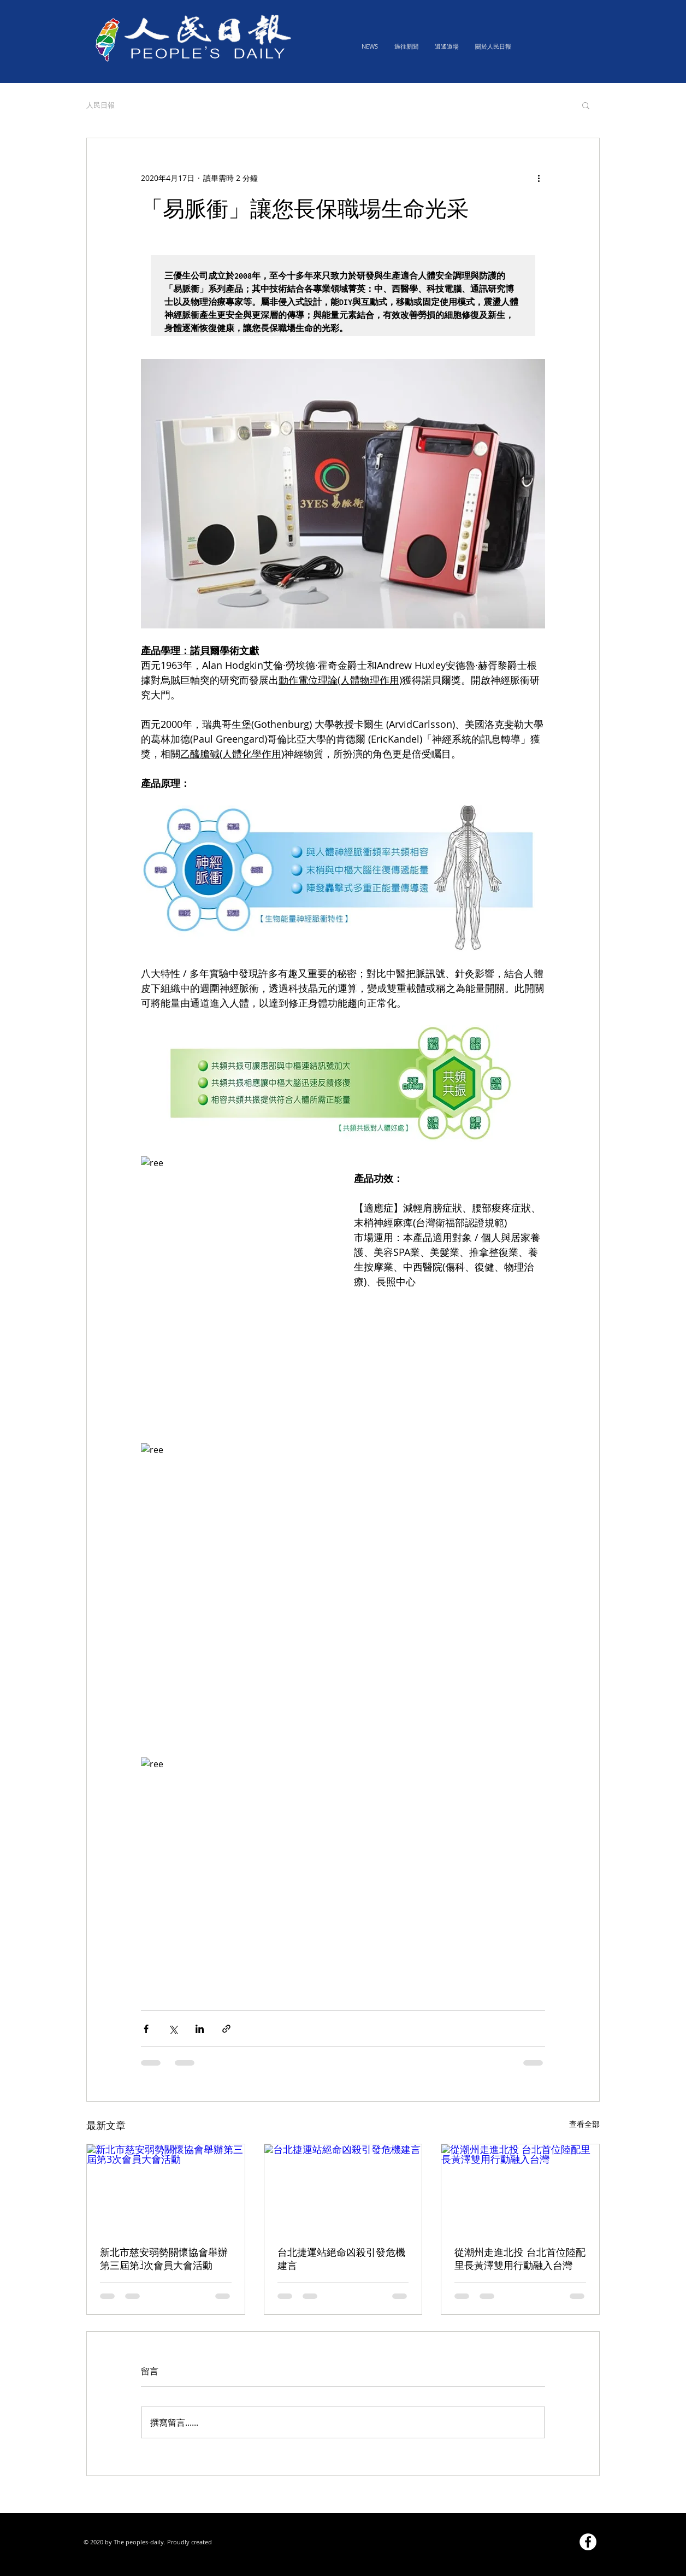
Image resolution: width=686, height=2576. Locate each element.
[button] (586, 105)
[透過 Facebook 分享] (146, 2029)
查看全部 (584, 2124)
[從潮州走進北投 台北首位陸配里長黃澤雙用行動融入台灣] (520, 2188)
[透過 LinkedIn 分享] (199, 2029)
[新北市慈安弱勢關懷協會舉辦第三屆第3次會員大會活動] (166, 2188)
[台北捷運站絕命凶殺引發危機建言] (343, 2188)
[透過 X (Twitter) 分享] (173, 2029)
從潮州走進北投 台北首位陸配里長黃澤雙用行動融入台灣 (520, 2258)
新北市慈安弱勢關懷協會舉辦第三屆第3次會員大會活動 (164, 2258)
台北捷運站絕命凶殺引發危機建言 (341, 2258)
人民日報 (100, 105)
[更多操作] (538, 177)
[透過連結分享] (226, 2029)
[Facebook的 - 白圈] (587, 2541)
